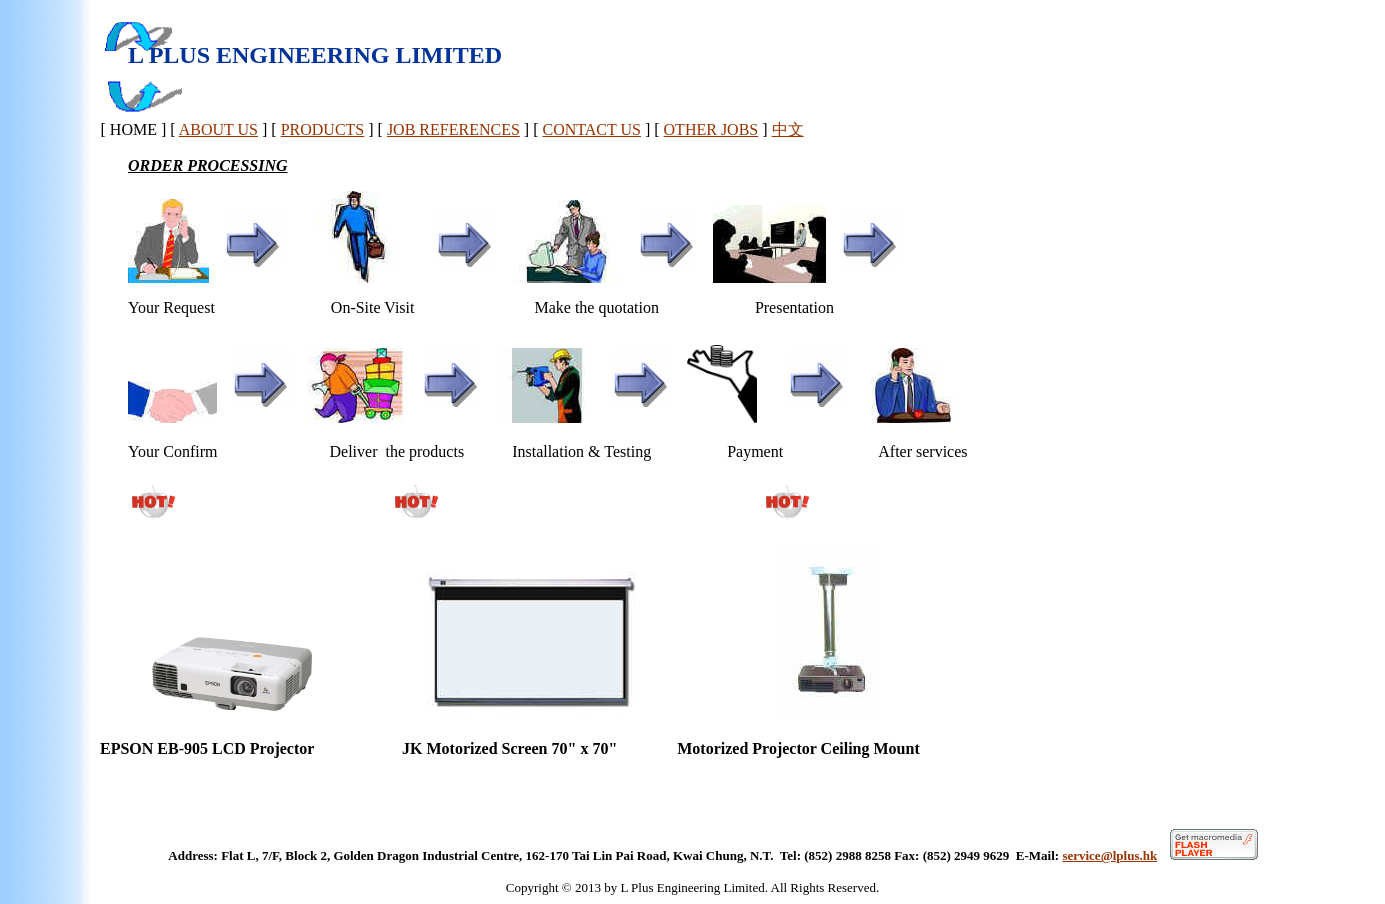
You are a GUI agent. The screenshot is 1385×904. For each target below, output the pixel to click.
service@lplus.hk (1109, 855)
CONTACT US (591, 129)
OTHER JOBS (711, 129)
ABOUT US (218, 129)
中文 (788, 129)
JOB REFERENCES (453, 129)
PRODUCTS (323, 129)
